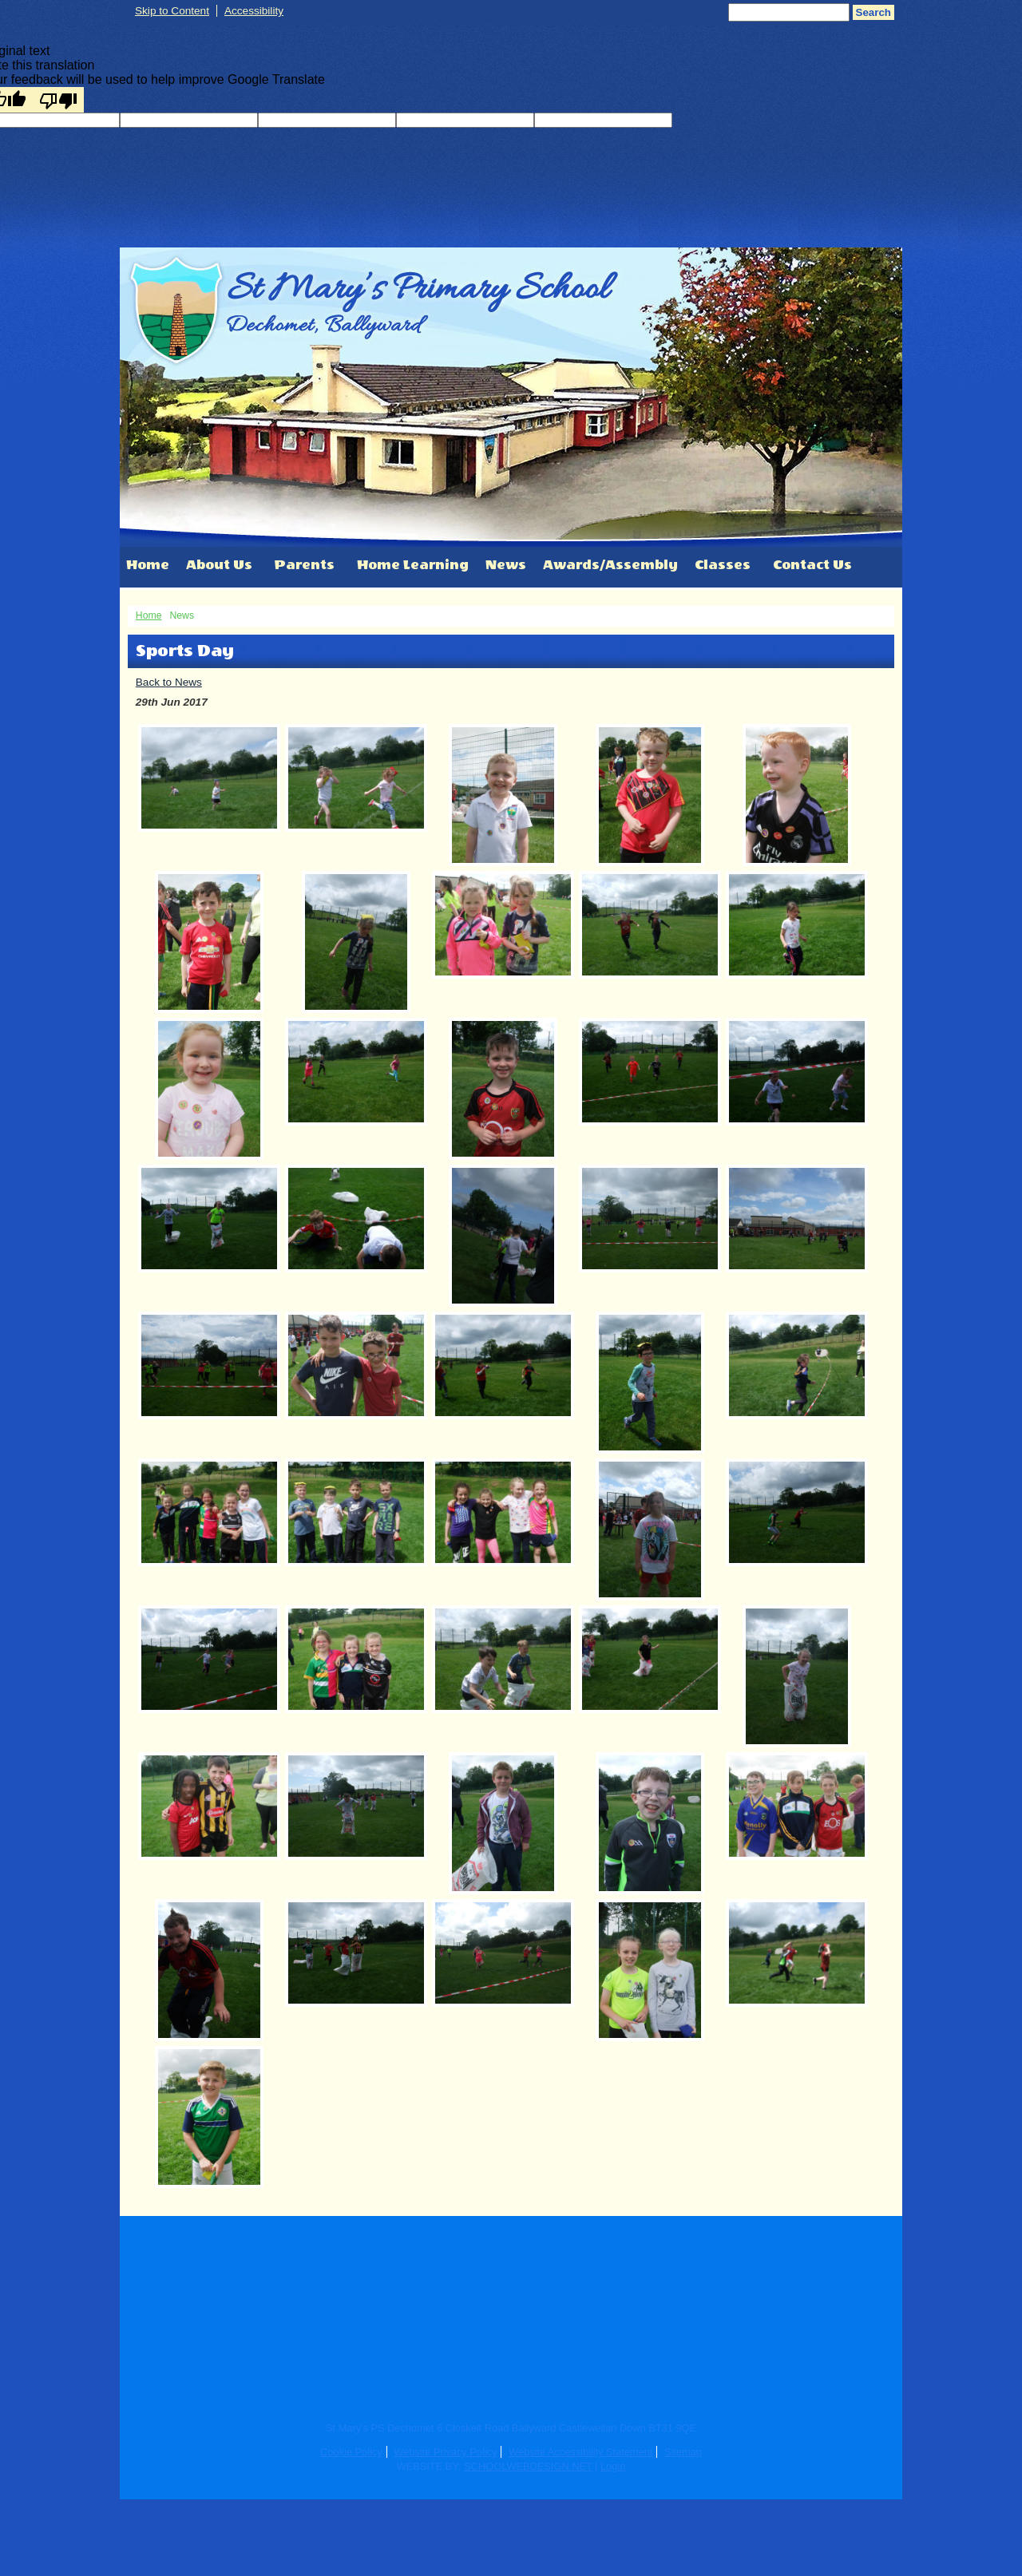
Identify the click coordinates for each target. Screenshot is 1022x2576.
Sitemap (683, 2452)
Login (612, 2466)
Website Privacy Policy (445, 2452)
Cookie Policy (351, 2452)
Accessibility (253, 11)
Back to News (169, 682)
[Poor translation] (58, 100)
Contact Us (812, 564)
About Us (219, 564)
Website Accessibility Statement (580, 2452)
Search (873, 12)
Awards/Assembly (610, 564)
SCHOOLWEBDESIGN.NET (528, 2466)
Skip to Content (172, 11)
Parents (305, 564)
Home (147, 564)
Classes (723, 564)
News (505, 564)
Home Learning (413, 564)
